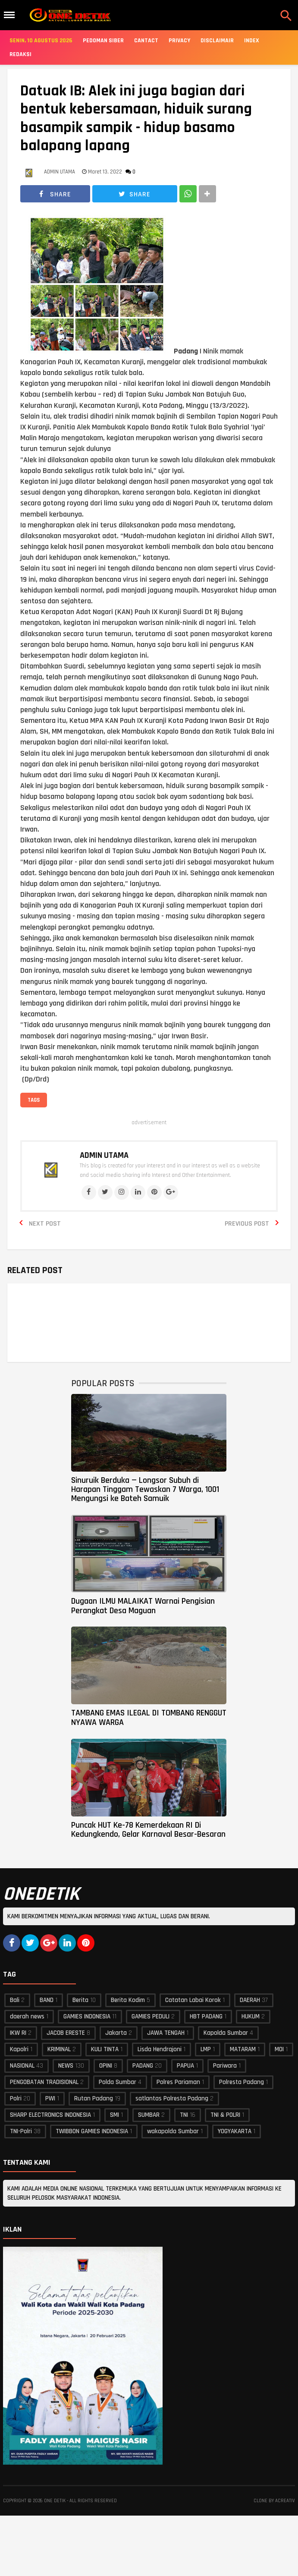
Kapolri (19, 2049)
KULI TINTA (105, 2049)
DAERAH (250, 2000)
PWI (50, 2098)
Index (251, 40)
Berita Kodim (128, 2000)
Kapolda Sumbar (226, 2033)
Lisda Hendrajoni (160, 2049)
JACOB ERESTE (66, 2033)
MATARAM (243, 2049)
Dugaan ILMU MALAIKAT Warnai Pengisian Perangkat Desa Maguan (143, 1605)
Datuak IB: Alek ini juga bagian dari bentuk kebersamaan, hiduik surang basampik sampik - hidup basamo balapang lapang (136, 118)
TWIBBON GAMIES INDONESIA (92, 2131)
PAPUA (185, 2066)
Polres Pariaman (178, 2082)
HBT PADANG (206, 2016)
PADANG (142, 2066)
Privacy (179, 40)
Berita (80, 2000)
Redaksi (20, 54)
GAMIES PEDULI (150, 2016)
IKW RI (18, 2033)
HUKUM (251, 2016)
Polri (16, 2098)
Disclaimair (217, 40)
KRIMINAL (59, 2049)
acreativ (285, 2501)
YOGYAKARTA (234, 2131)
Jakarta (116, 2033)
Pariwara (225, 2066)
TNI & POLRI (225, 2115)
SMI (114, 2115)
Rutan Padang (93, 2098)
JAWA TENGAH (166, 2033)
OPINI (105, 2066)
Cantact (146, 40)
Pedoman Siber (103, 40)
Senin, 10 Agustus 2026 (40, 40)
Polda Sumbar (117, 2082)
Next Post (45, 1223)
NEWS (65, 2066)
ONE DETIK (55, 2501)
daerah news (27, 2016)
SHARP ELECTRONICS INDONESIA (50, 2115)
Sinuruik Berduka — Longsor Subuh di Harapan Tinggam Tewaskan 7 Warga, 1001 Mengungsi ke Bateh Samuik (145, 1489)
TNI (184, 2115)
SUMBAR (149, 2115)
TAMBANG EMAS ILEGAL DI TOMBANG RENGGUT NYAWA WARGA (148, 1717)
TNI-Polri (21, 2131)
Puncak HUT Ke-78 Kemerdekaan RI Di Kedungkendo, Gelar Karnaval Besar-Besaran (148, 1829)
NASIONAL (22, 2066)
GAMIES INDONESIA (86, 2016)
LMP (206, 2049)
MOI (279, 2049)
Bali (14, 2000)
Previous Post (247, 1223)
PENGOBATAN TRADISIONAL (44, 2082)
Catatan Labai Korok (193, 2000)
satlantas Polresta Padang (171, 2098)
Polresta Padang (241, 2082)
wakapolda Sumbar (173, 2131)
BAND (46, 2000)
